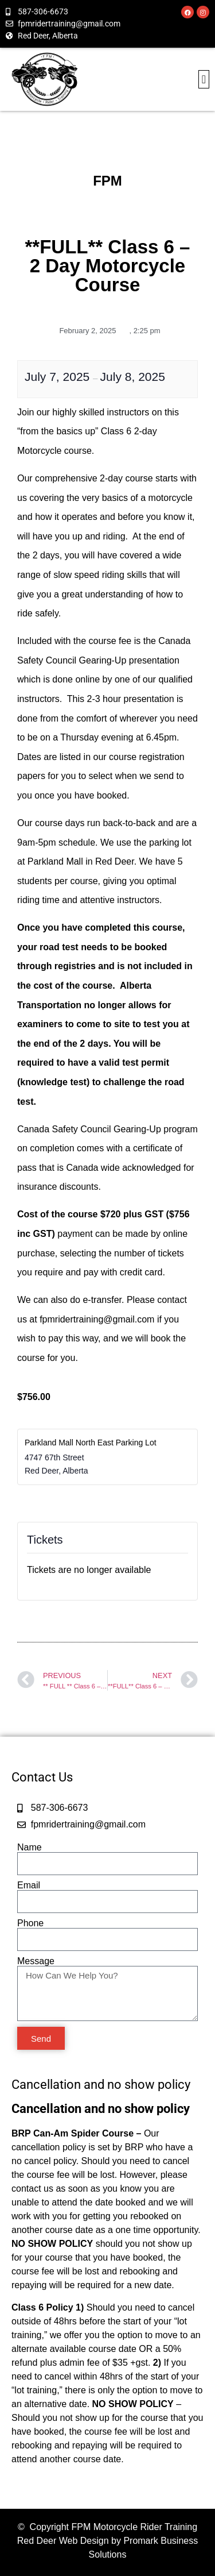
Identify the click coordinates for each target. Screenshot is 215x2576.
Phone (30, 1923)
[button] (203, 79)
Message (35, 1961)
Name (29, 1847)
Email (28, 1885)
